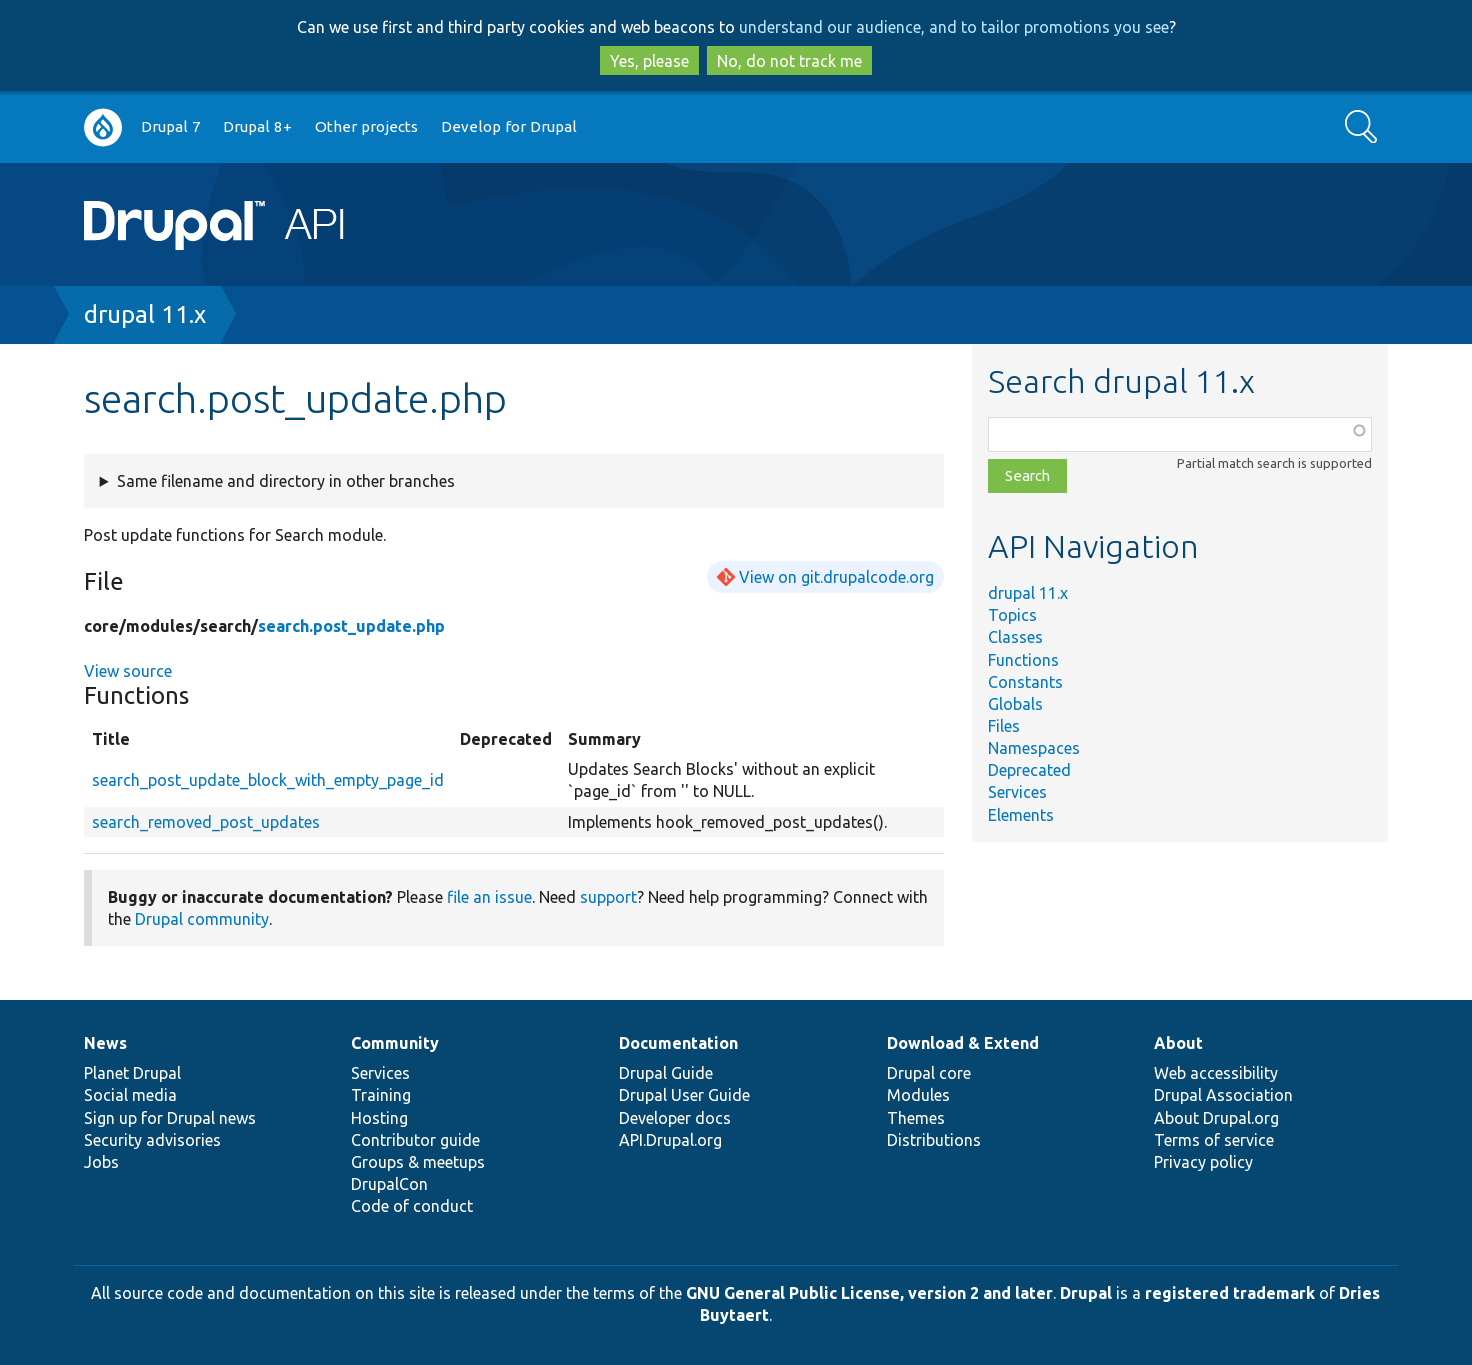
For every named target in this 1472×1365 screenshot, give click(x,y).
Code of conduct (412, 1206)
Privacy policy (1203, 1162)
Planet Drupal (132, 1073)
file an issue (489, 897)
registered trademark (1230, 1293)
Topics (1012, 615)
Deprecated (1029, 770)
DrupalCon (389, 1184)
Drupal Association (1223, 1095)
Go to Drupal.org (103, 127)
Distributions (934, 1140)
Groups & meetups (418, 1162)
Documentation (678, 1043)
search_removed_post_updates (206, 822)
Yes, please (649, 61)
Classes (1015, 637)
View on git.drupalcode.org (836, 577)
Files (1004, 726)
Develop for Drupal (509, 126)
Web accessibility (1216, 1073)
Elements (1021, 815)
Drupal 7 (171, 126)
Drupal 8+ (257, 126)
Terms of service (1214, 1140)
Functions (1023, 660)
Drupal (1086, 1293)
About (1178, 1043)
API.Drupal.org (670, 1140)
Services (1017, 792)
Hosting (379, 1118)
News (105, 1043)
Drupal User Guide (684, 1095)
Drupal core (929, 1073)
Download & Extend (963, 1043)
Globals (1015, 704)
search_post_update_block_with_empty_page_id (268, 780)
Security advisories (152, 1140)
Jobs (101, 1162)
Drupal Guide (666, 1073)
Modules (918, 1095)
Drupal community (202, 919)
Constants (1025, 682)
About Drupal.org (1216, 1118)
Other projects (366, 126)
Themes (916, 1118)
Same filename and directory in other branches (286, 481)
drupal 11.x (145, 314)
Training (381, 1095)
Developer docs (675, 1118)
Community (395, 1043)
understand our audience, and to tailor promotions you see (954, 27)
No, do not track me (789, 61)
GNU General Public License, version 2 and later (869, 1293)
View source (128, 671)
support (608, 897)
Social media (130, 1095)
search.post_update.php (351, 626)
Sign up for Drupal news (170, 1118)
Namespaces (1034, 748)
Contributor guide (415, 1140)
